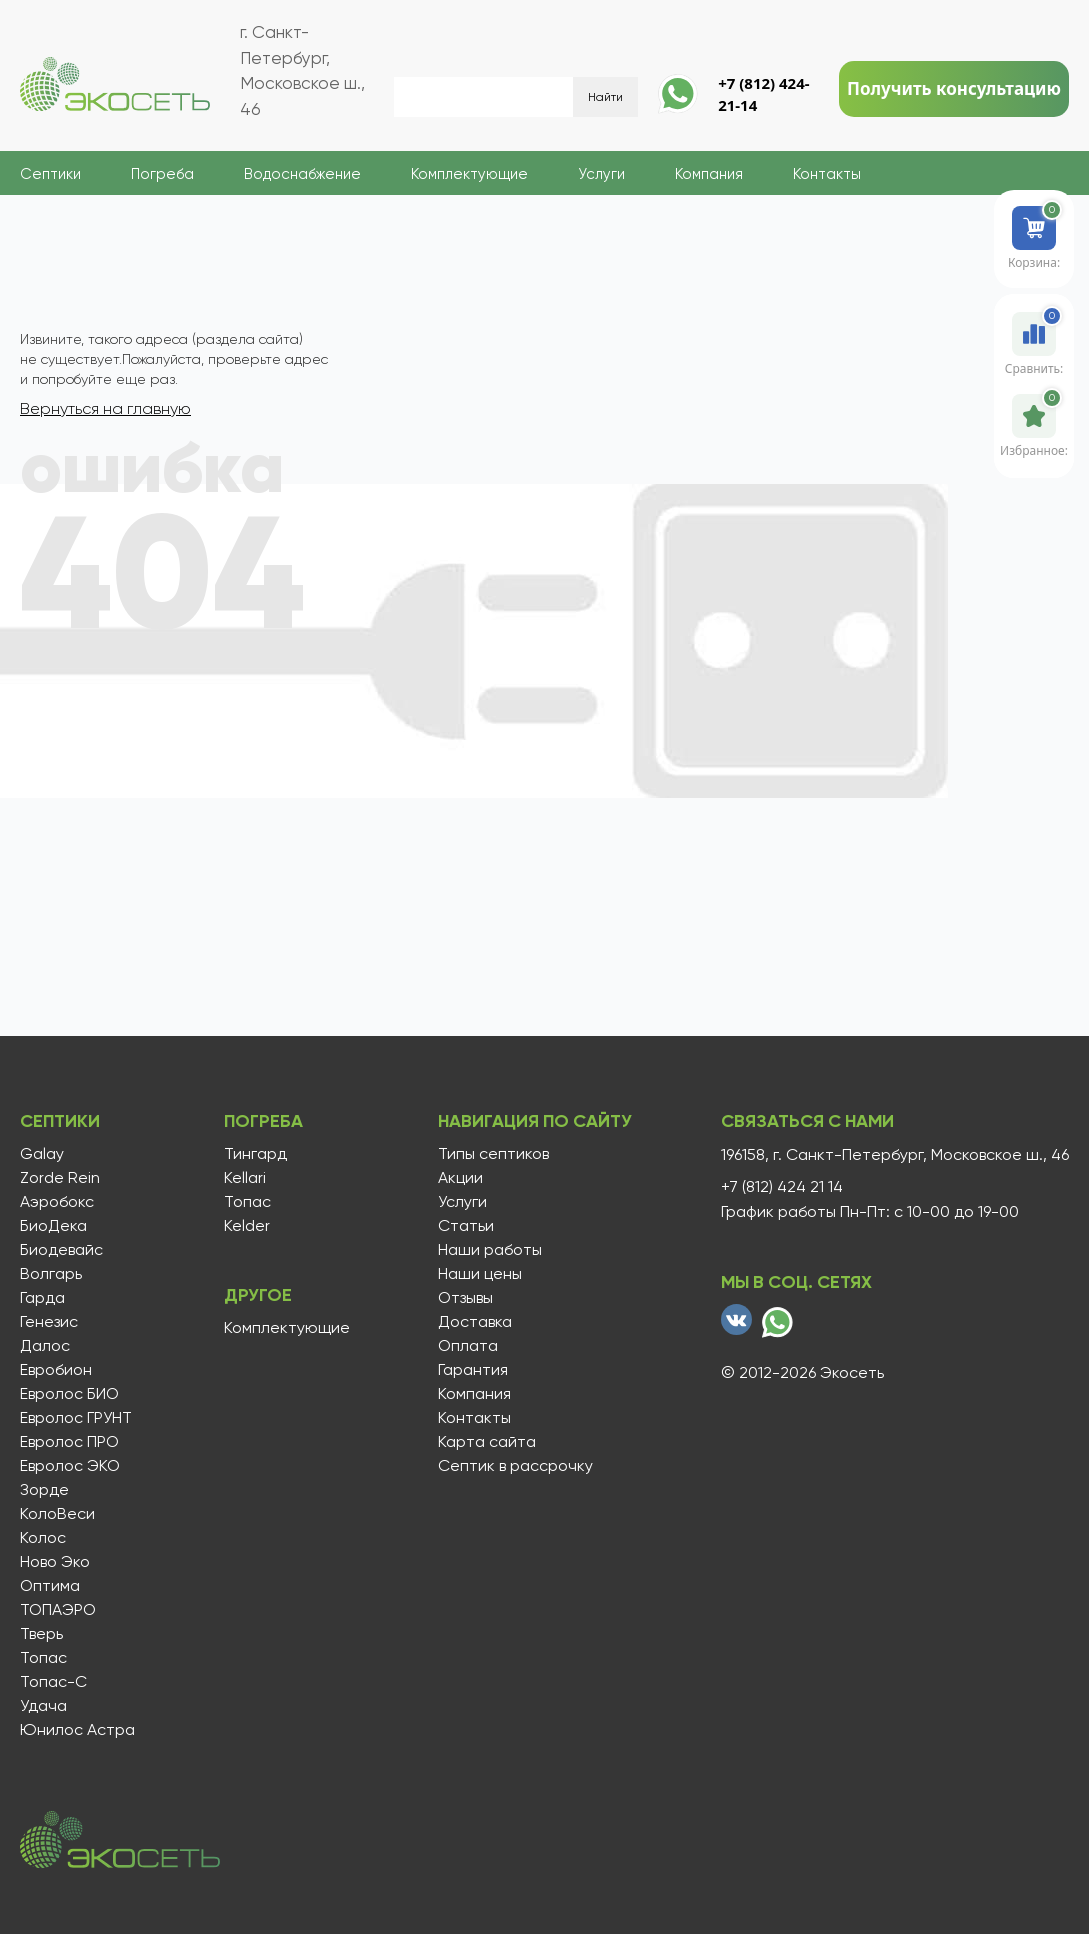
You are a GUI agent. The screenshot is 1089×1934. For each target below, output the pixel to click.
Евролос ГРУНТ (76, 1418)
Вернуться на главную (105, 408)
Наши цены (477, 1274)
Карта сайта (484, 1442)
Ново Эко (55, 1562)
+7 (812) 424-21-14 (763, 94)
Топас (43, 1658)
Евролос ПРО (69, 1442)
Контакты (827, 174)
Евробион (56, 1370)
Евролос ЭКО (70, 1466)
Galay (42, 1154)
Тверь (41, 1634)
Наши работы (487, 1250)
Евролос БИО (69, 1394)
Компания (709, 174)
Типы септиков (490, 1154)
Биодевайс (61, 1250)
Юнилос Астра (77, 1730)
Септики (50, 174)
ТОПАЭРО (58, 1610)
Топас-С (53, 1682)
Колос (43, 1538)
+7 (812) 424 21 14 (782, 1187)
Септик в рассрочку (512, 1466)
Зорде (44, 1490)
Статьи (463, 1226)
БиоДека (53, 1226)
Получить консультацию (954, 88)
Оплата (465, 1346)
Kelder (245, 1226)
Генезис (49, 1322)
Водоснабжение (302, 174)
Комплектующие (469, 174)
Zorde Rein (60, 1178)
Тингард (253, 1154)
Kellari (243, 1178)
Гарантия (470, 1370)
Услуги (601, 174)
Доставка (472, 1322)
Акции (457, 1178)
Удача (43, 1706)
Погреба (162, 174)
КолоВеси (57, 1514)
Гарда (42, 1298)
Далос (45, 1346)
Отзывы (462, 1298)
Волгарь (51, 1274)
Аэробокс (57, 1202)
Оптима (50, 1586)
